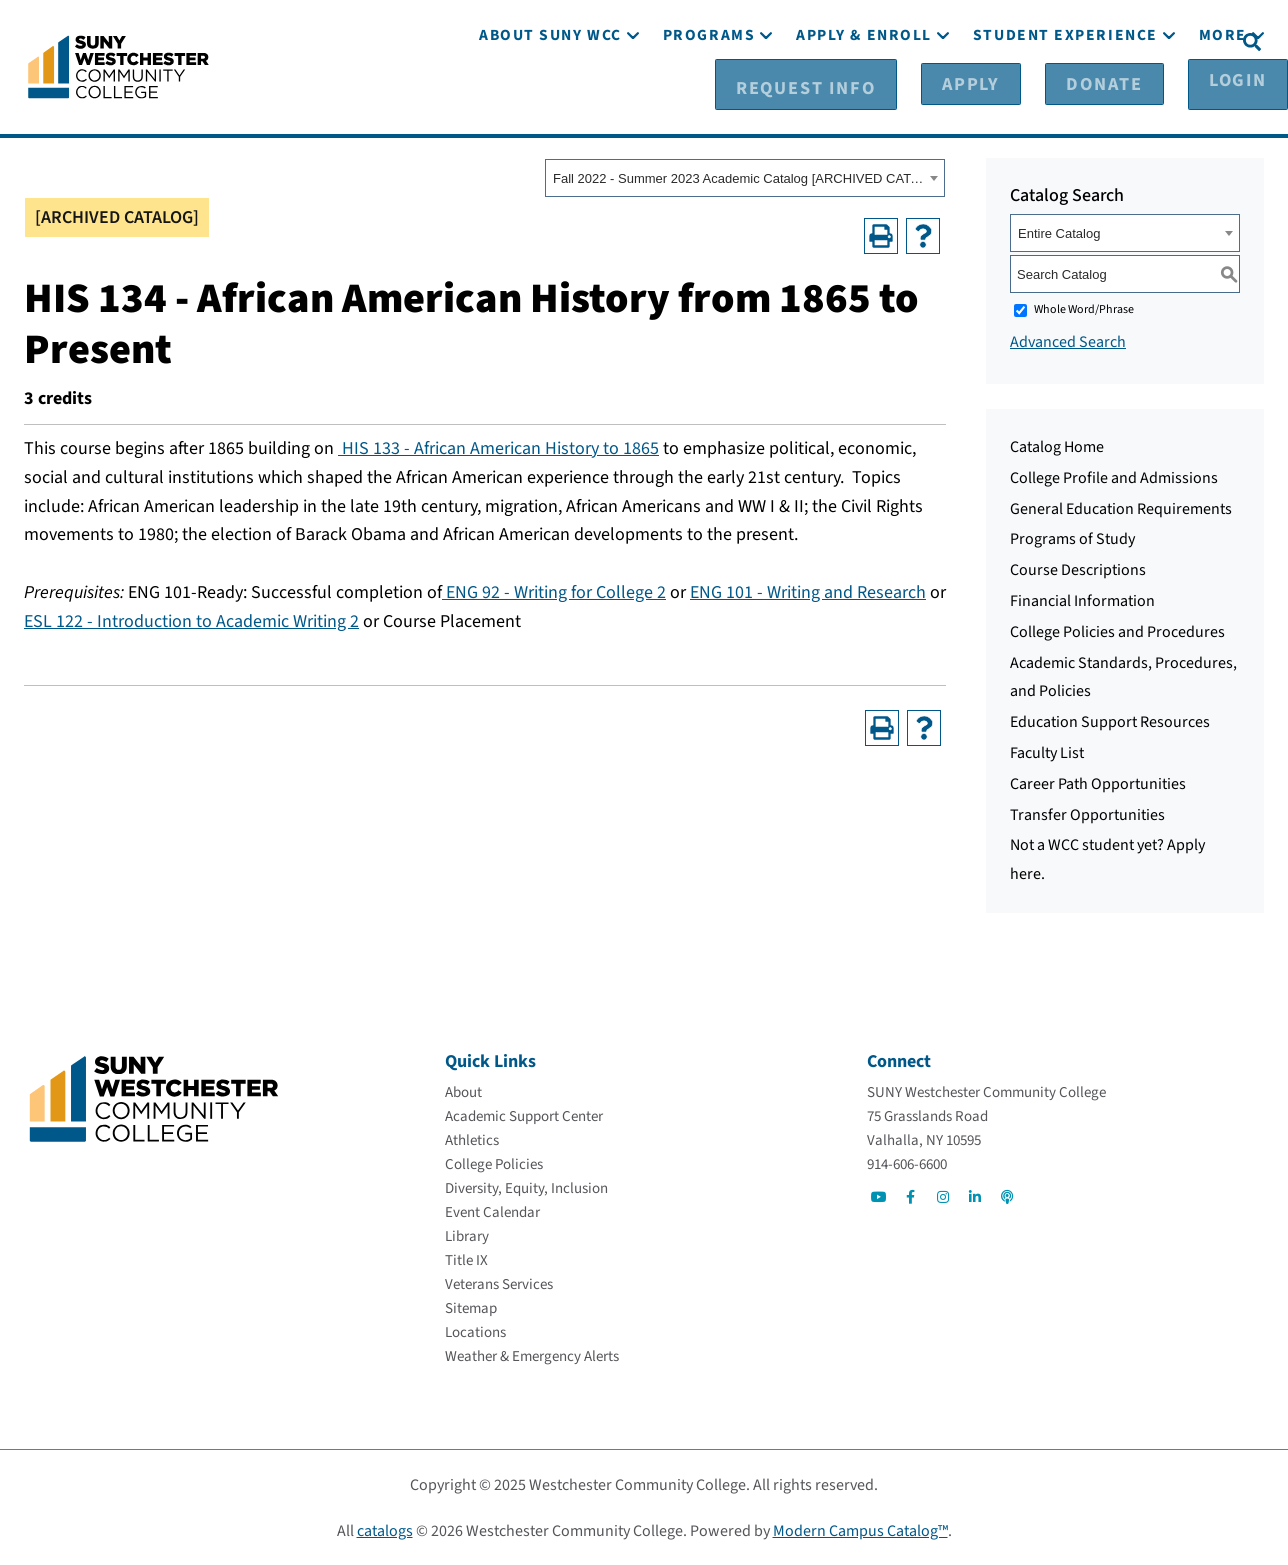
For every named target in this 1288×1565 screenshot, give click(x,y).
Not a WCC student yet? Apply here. (1107, 858)
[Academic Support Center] (524, 1115)
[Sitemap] (471, 1307)
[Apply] (986, 41)
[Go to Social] (879, 1196)
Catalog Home (1057, 446)
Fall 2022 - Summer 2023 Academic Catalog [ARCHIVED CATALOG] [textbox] (738, 177)
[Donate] (1085, 41)
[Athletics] (472, 1139)
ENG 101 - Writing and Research (808, 591)
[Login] (1185, 41)
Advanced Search (1068, 341)
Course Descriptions (1078, 569)
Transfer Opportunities (1087, 814)
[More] (1223, 97)
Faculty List (1047, 752)
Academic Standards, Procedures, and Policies (1123, 676)
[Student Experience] (1065, 97)
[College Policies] (494, 1163)
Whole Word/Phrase (1084, 308)
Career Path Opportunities (1098, 783)
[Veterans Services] (499, 1283)
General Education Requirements (1121, 508)
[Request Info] (861, 41)
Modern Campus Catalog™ (860, 1530)
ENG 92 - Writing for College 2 (554, 591)
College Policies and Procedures (1117, 631)
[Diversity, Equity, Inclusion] (526, 1187)
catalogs (385, 1530)
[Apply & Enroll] (864, 97)
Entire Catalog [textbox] (1059, 232)
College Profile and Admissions (1114, 477)
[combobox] (745, 177)
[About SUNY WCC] (550, 97)
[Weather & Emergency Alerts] (532, 1355)
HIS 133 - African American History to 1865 (498, 447)
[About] (463, 1091)
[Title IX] (466, 1259)
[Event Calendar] (492, 1211)
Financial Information (1082, 600)
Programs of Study (1072, 538)
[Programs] (709, 97)
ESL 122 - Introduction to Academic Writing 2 (191, 620)
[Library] (467, 1235)
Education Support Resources (1110, 721)
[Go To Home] (118, 65)
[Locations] (475, 1331)
